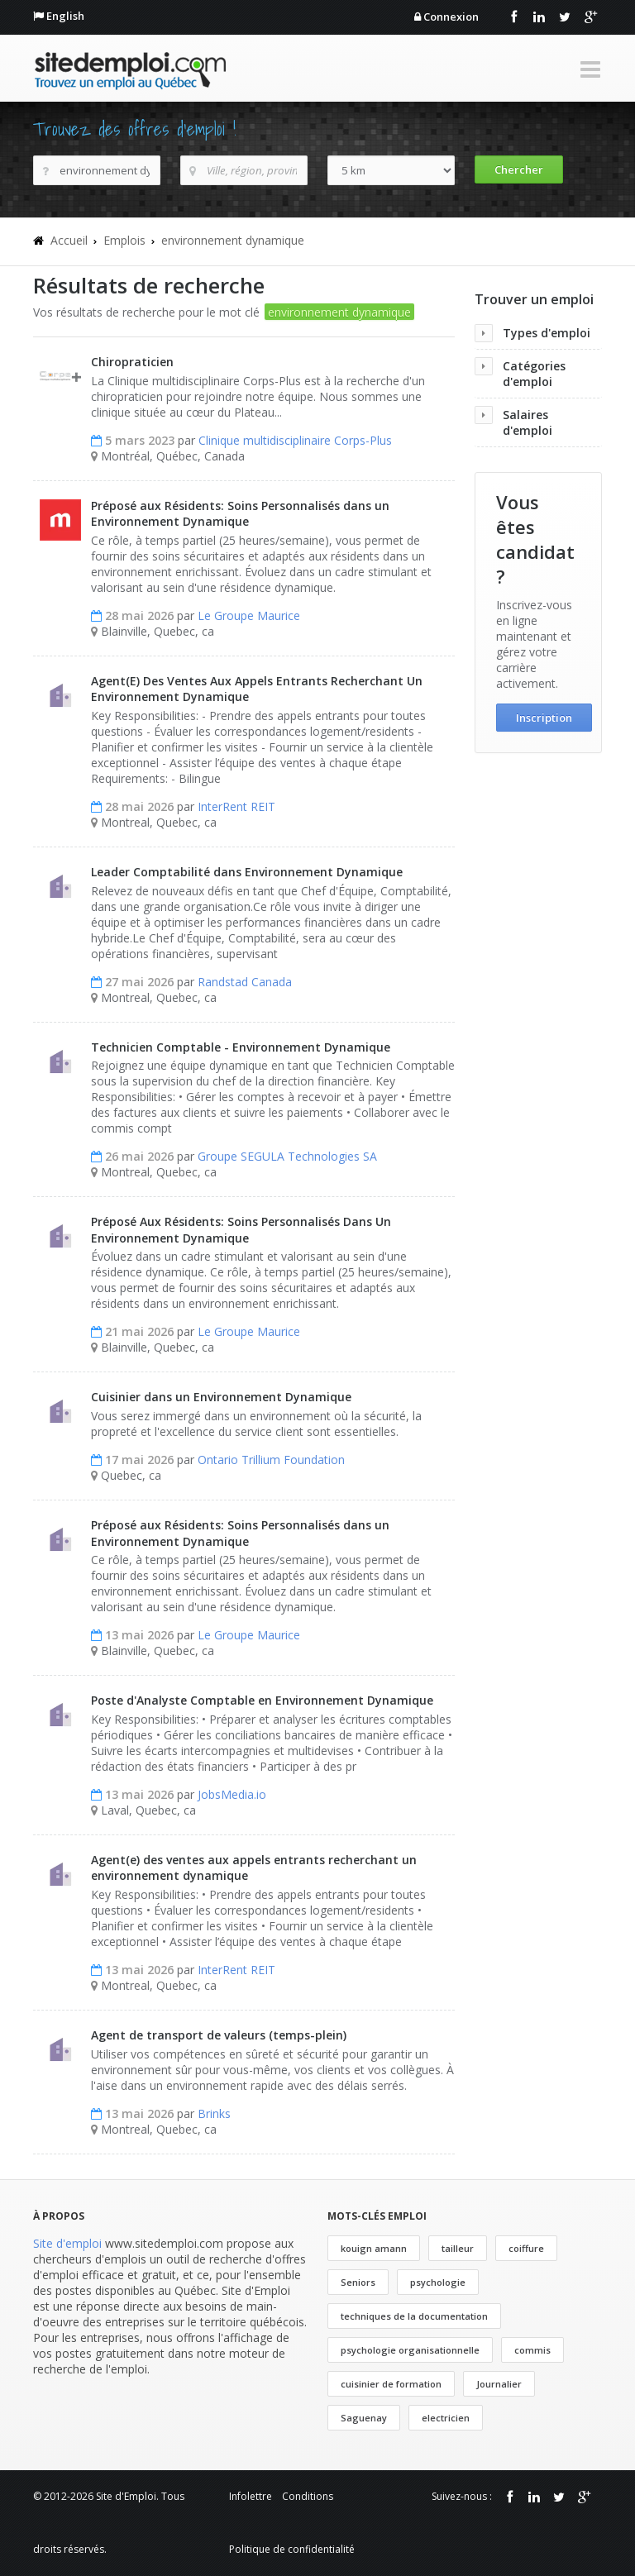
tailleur (458, 2248)
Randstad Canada (245, 982)
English (65, 15)
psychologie (438, 2282)
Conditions (307, 2496)
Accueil (69, 240)
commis (532, 2350)
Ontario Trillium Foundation (271, 1459)
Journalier (499, 2384)
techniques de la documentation (414, 2316)
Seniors (358, 2282)
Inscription (544, 717)
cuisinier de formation (391, 2384)
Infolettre (250, 2496)
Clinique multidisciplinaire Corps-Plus (295, 440)
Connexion (451, 16)
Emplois (124, 240)
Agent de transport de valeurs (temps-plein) (218, 2035)
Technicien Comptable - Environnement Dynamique (240, 1047)
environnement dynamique (232, 240)
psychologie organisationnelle (410, 2350)
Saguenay (364, 2417)
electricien (446, 2417)
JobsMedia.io (232, 1794)
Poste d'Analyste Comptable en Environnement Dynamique (262, 1700)
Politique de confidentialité (292, 2549)
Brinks (214, 2113)
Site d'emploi (67, 2243)
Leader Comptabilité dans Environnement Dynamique (247, 872)
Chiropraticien (132, 362)
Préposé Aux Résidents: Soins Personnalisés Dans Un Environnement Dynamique (241, 1230)
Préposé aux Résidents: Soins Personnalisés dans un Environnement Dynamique (240, 514)
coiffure (526, 2248)
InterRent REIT (236, 806)
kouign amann (374, 2248)
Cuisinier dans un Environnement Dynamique (221, 1397)
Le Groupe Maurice (249, 615)
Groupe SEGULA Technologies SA (287, 1156)
